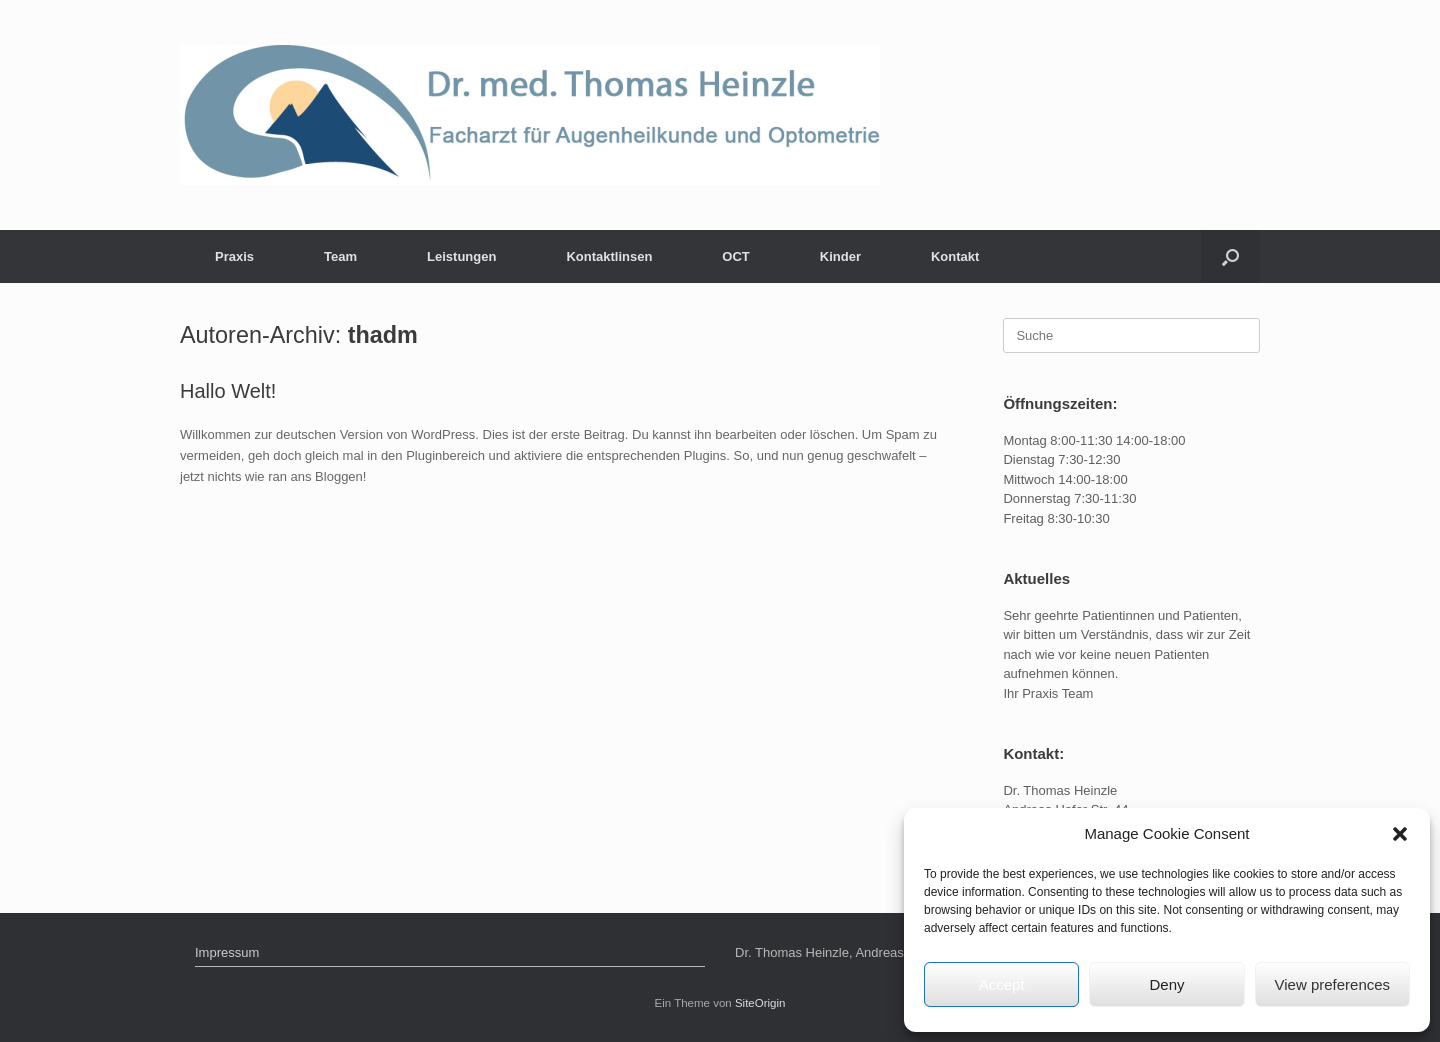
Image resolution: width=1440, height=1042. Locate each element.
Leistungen (461, 256)
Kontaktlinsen (609, 256)
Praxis (234, 256)
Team (340, 256)
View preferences (1333, 984)
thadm (383, 335)
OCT (735, 256)
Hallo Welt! (228, 391)
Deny (1166, 984)
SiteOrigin (760, 1003)
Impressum (227, 952)
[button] (1400, 834)
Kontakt (955, 256)
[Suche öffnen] (1230, 256)
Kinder (840, 256)
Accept (1002, 984)
